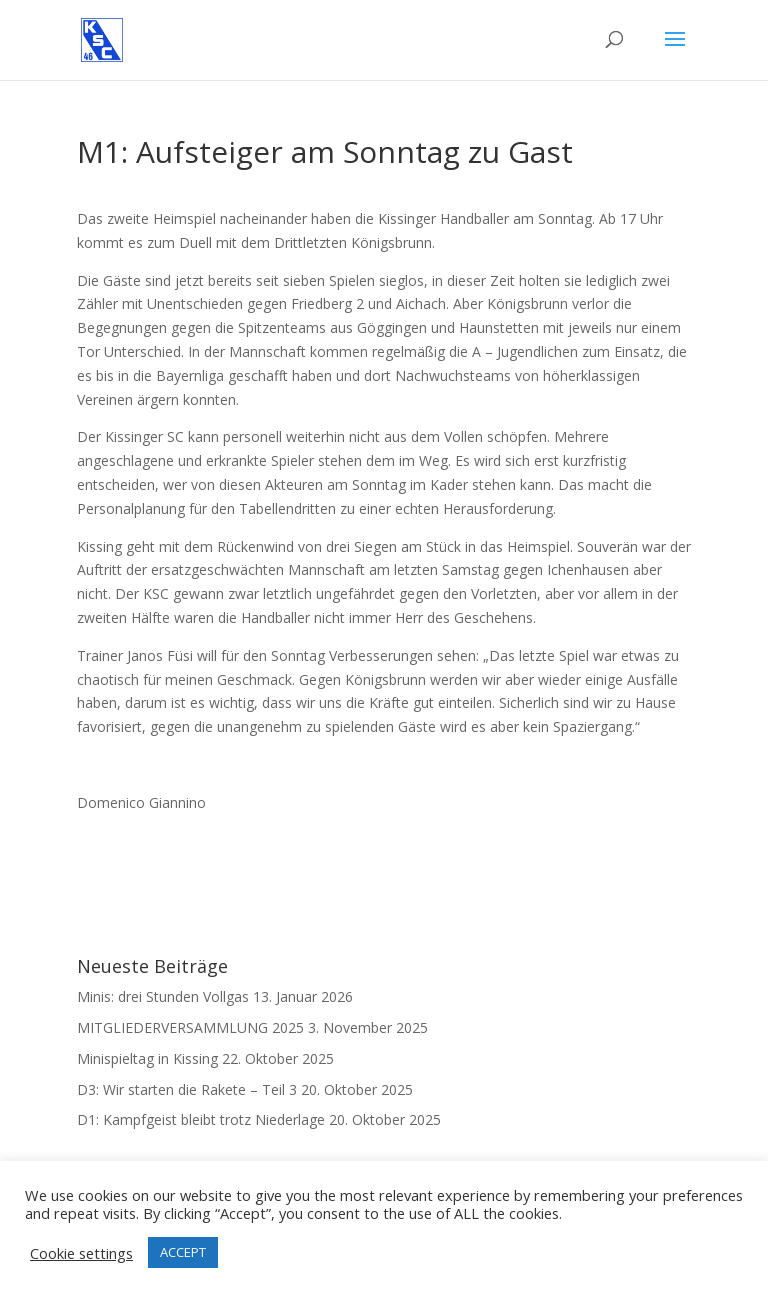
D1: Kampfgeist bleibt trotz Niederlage (201, 1119)
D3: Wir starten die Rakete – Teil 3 (187, 1089)
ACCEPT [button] (183, 1252)
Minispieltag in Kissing (147, 1058)
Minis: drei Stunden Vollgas (163, 996)
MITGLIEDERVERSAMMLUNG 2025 (190, 1027)
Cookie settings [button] (81, 1253)
